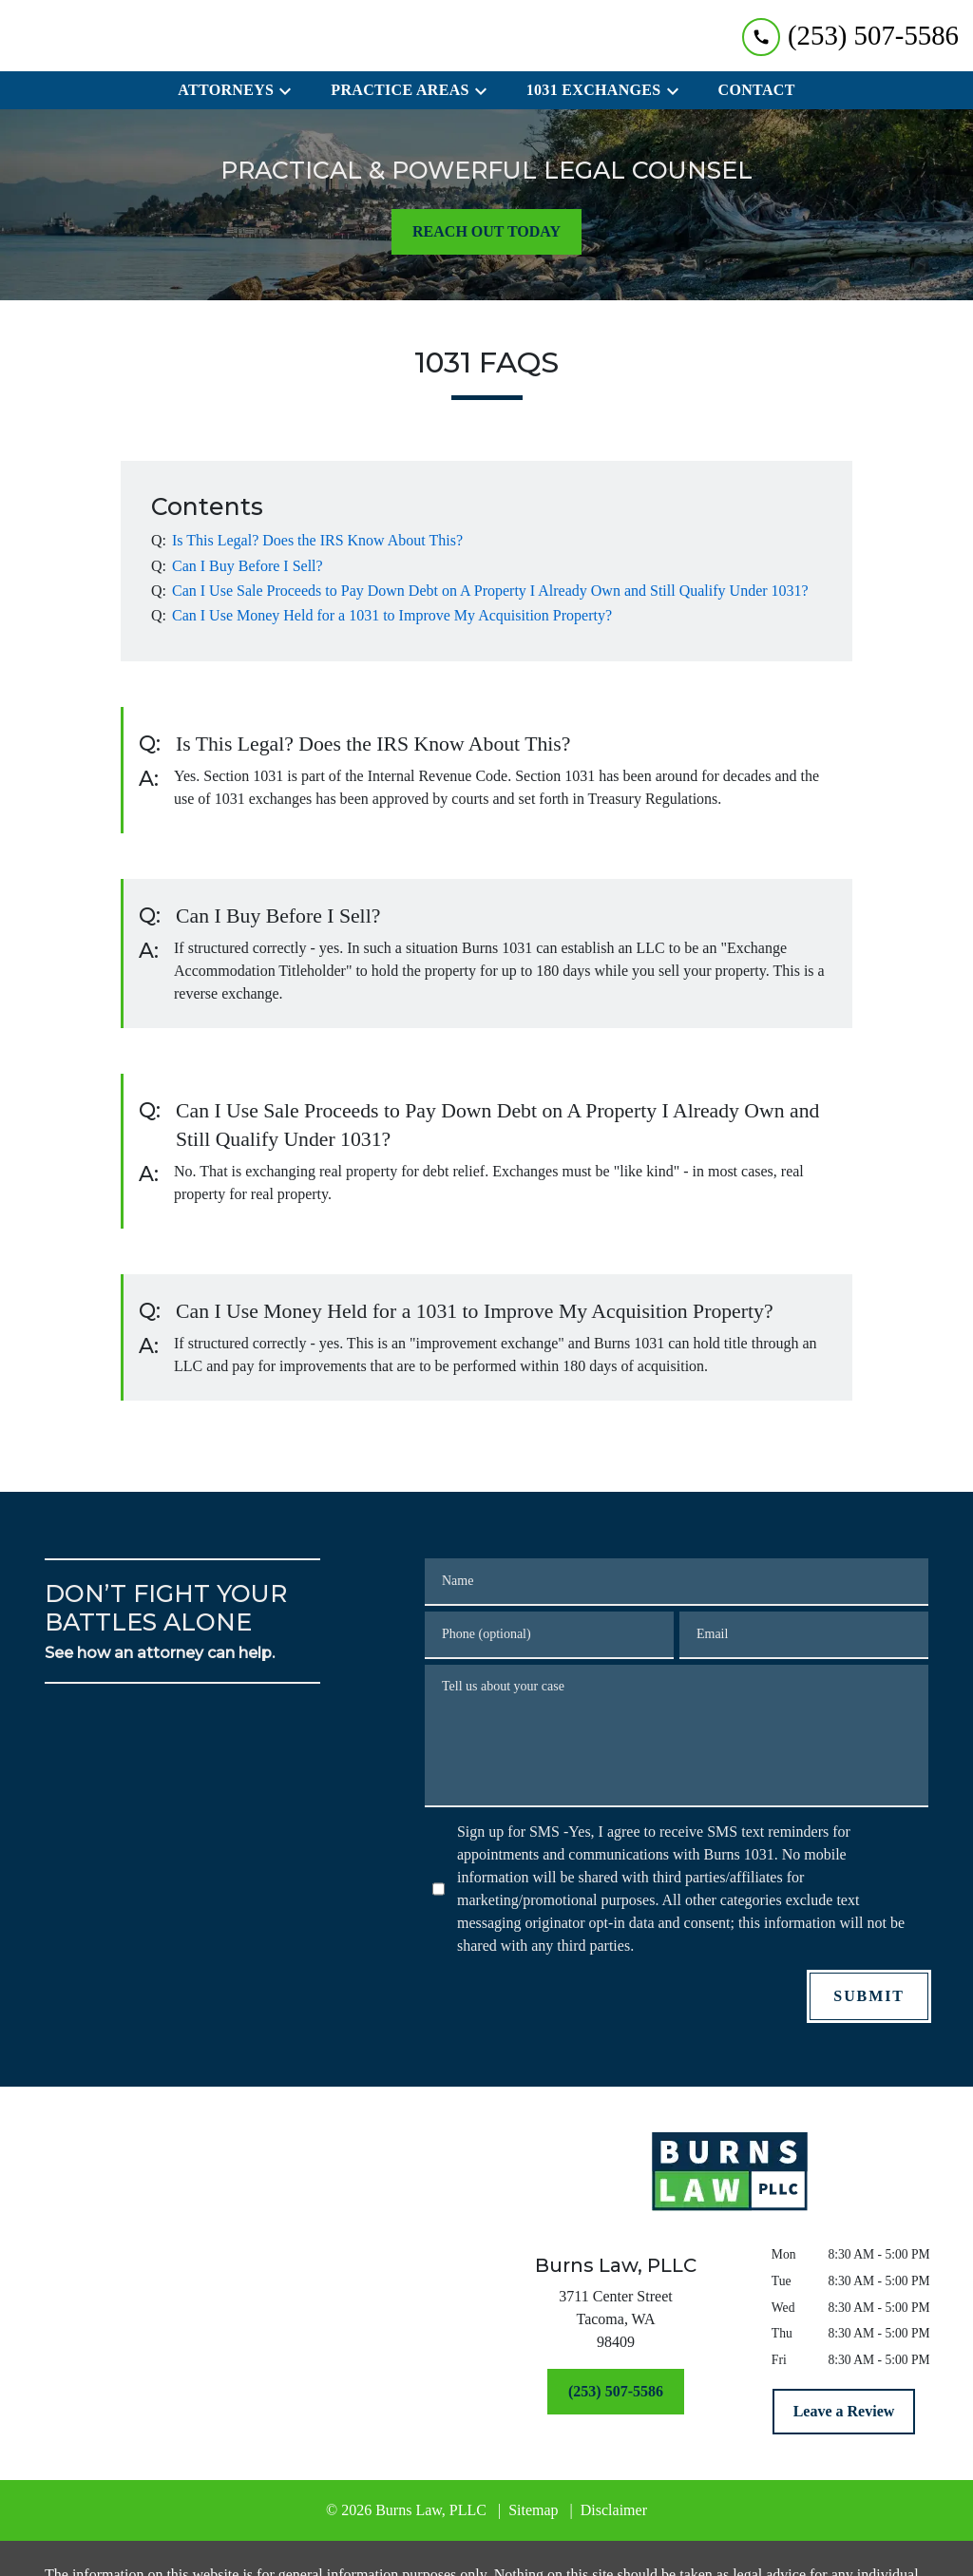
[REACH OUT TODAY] (486, 232)
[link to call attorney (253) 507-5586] (850, 35)
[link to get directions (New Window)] (616, 2323)
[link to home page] (730, 2171)
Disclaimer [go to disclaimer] (614, 2510)
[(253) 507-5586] (615, 2391)
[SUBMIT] (869, 1996)
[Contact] (757, 90)
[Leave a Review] (844, 2411)
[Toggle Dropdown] (291, 91)
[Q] (315, 540)
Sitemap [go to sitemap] (533, 2510)
